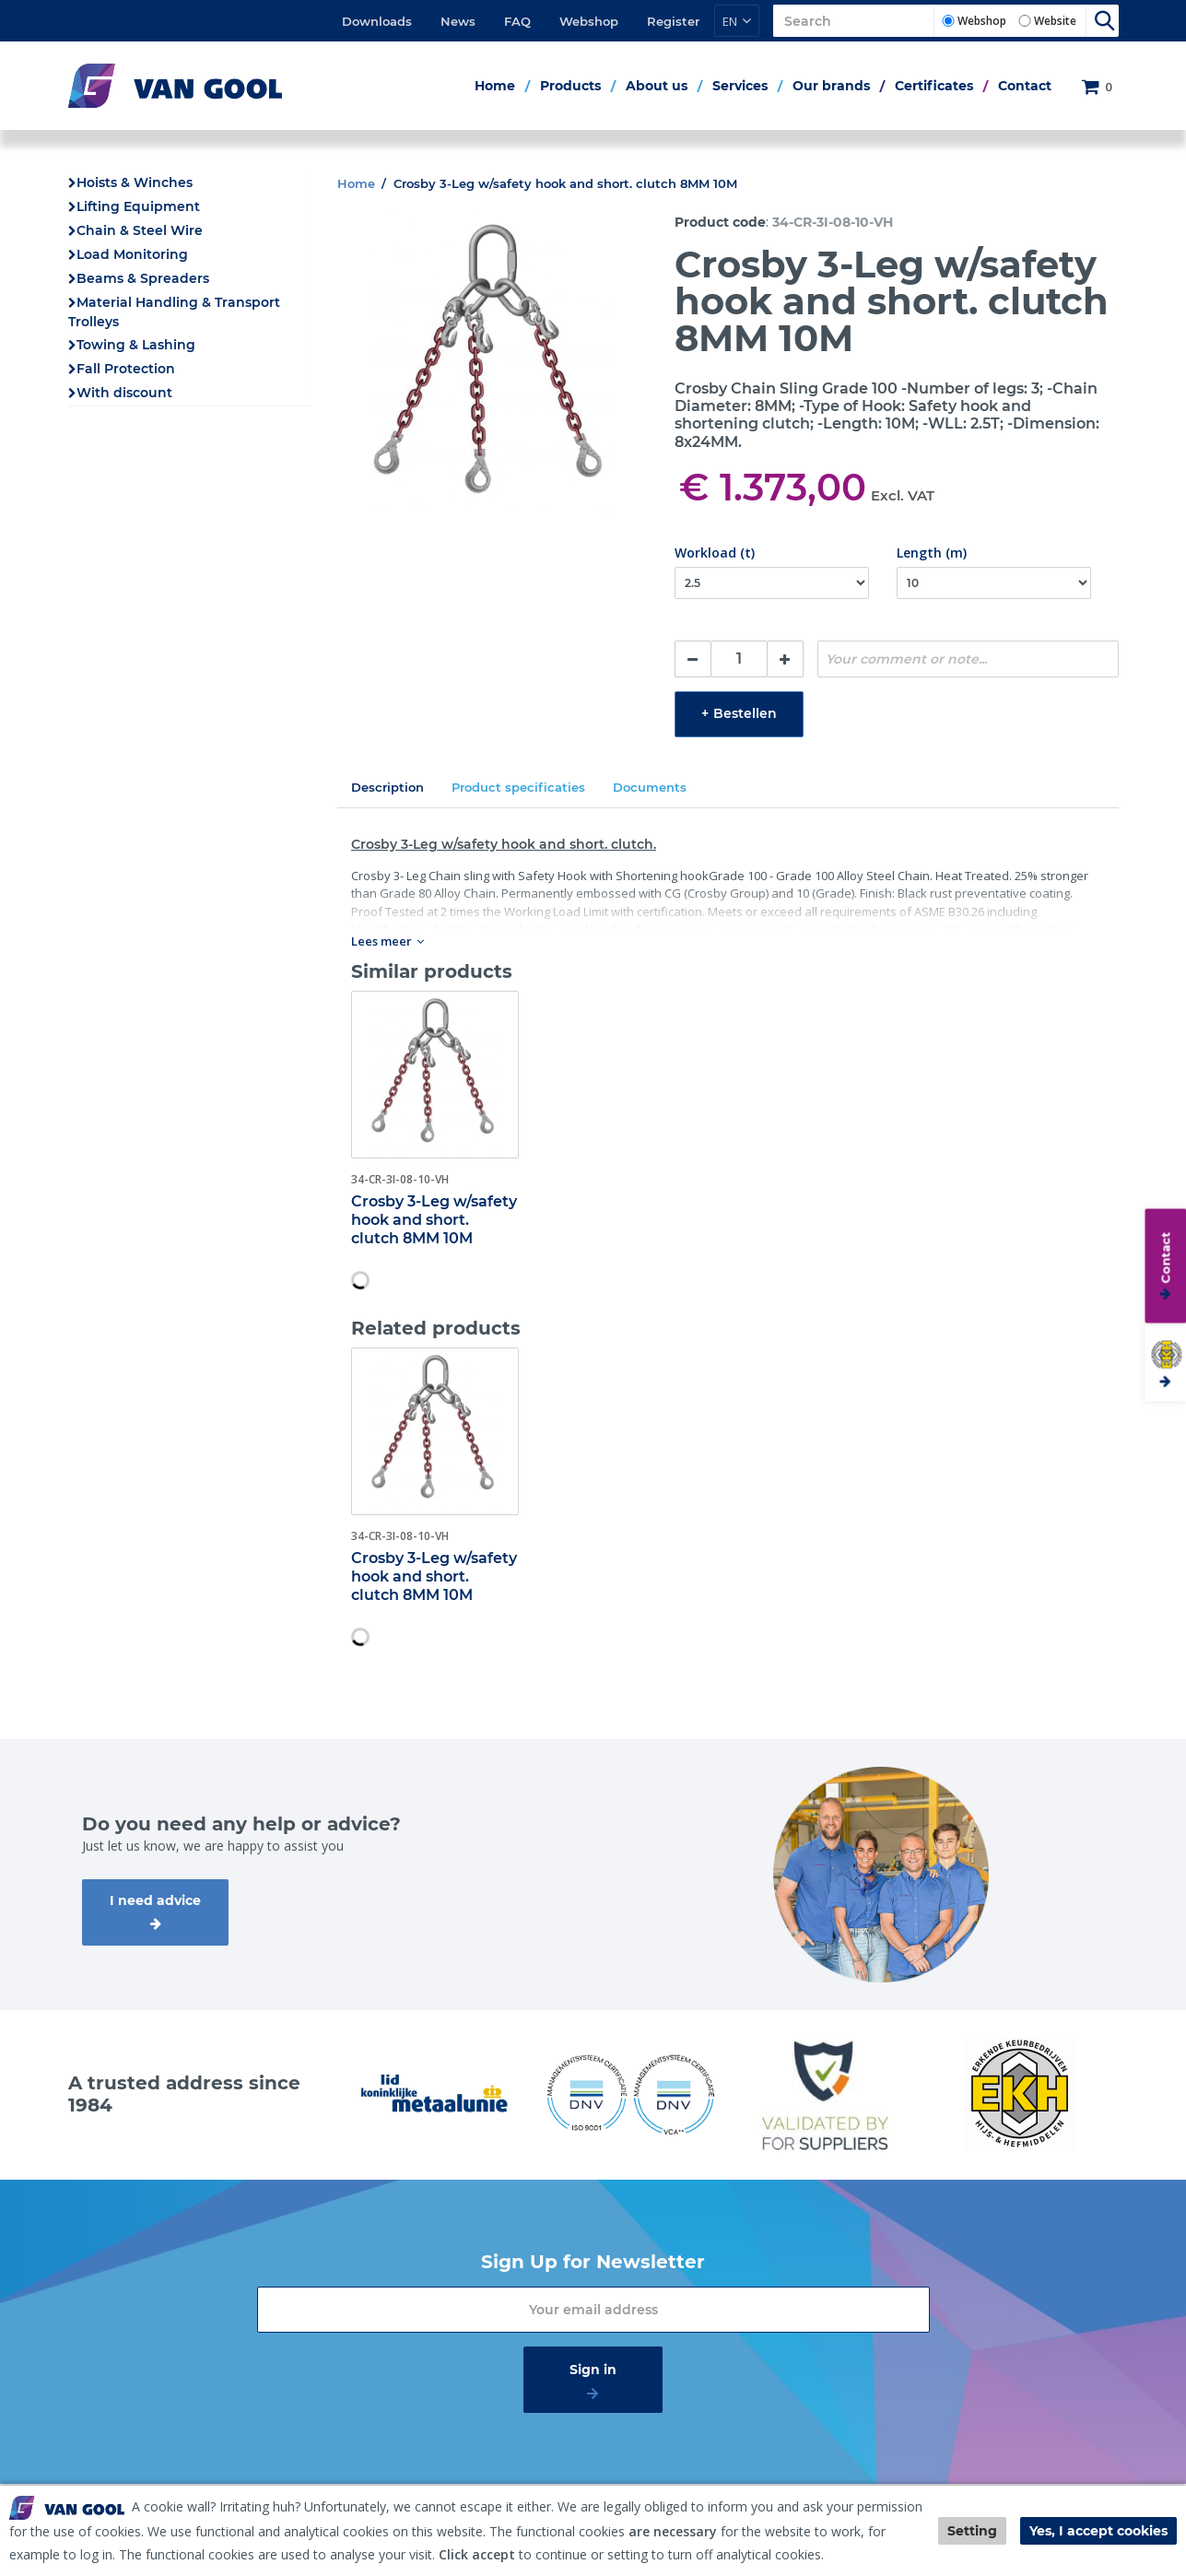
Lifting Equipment (138, 206)
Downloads (377, 21)
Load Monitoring (132, 254)
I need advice (155, 1900)
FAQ (517, 21)
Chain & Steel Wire (139, 230)
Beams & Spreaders (142, 278)
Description (387, 787)
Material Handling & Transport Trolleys (174, 312)
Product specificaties (518, 787)
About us (656, 85)
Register (673, 21)
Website (1055, 21)
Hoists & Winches (134, 182)
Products (570, 85)
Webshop (588, 21)
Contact (1024, 85)
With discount (124, 392)
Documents (650, 787)
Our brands (831, 85)
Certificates (934, 85)
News (458, 21)
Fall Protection (125, 368)
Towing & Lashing (135, 344)
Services (740, 85)
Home (495, 85)
